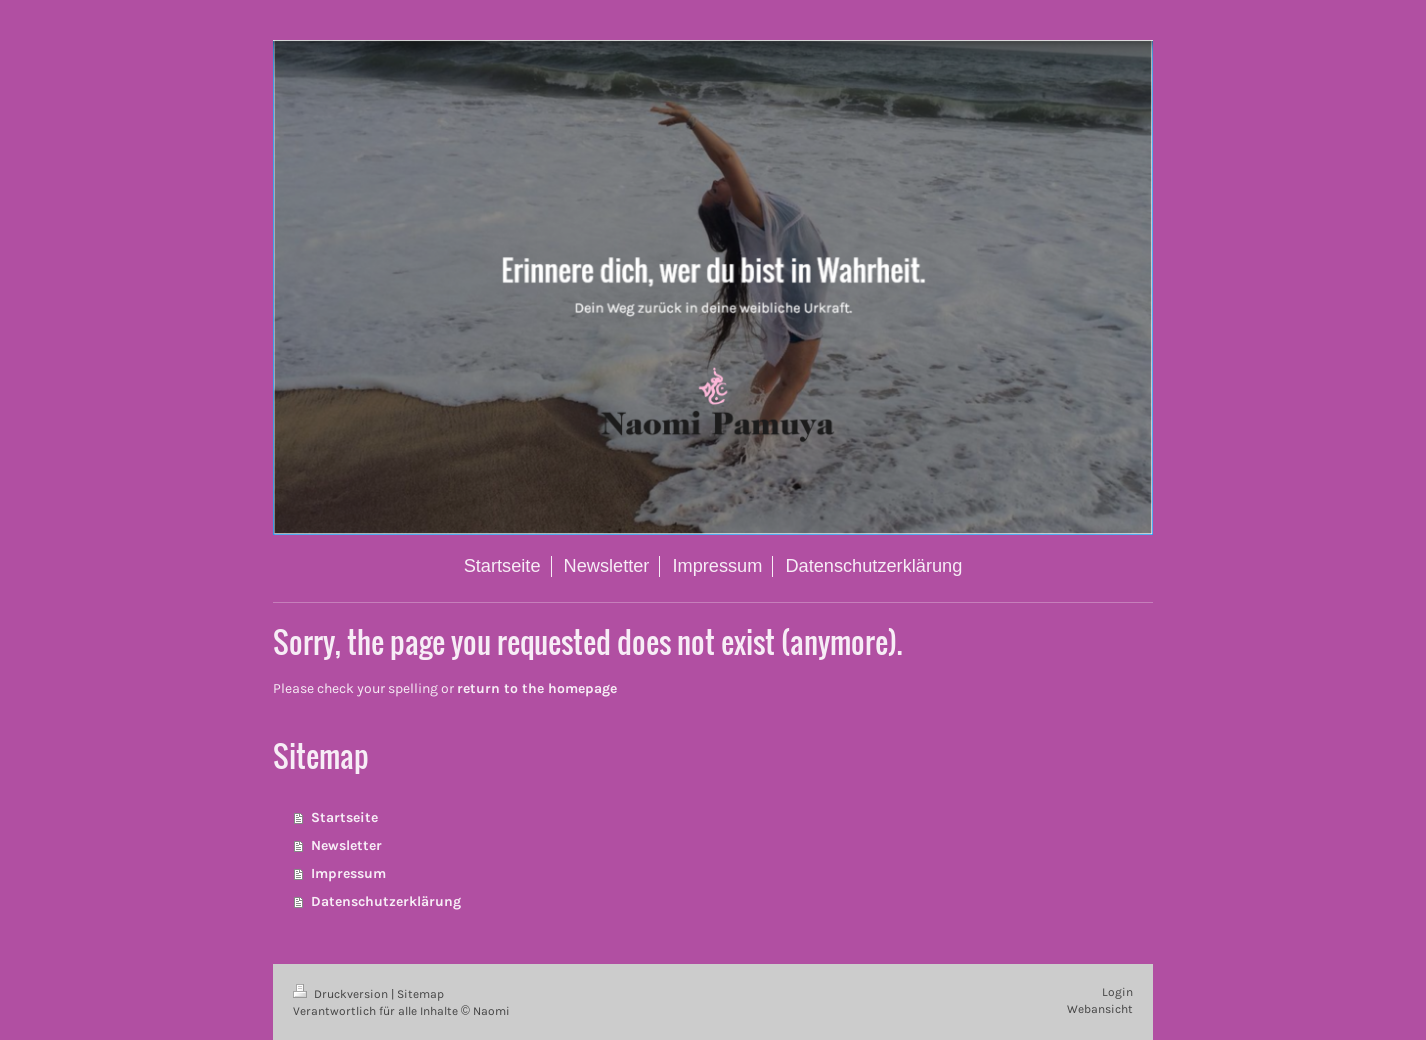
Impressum (348, 873)
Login (1117, 992)
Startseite (344, 817)
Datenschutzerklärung (386, 901)
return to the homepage (537, 688)
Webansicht (1100, 1009)
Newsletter (346, 845)
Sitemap (420, 994)
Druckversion (342, 994)
